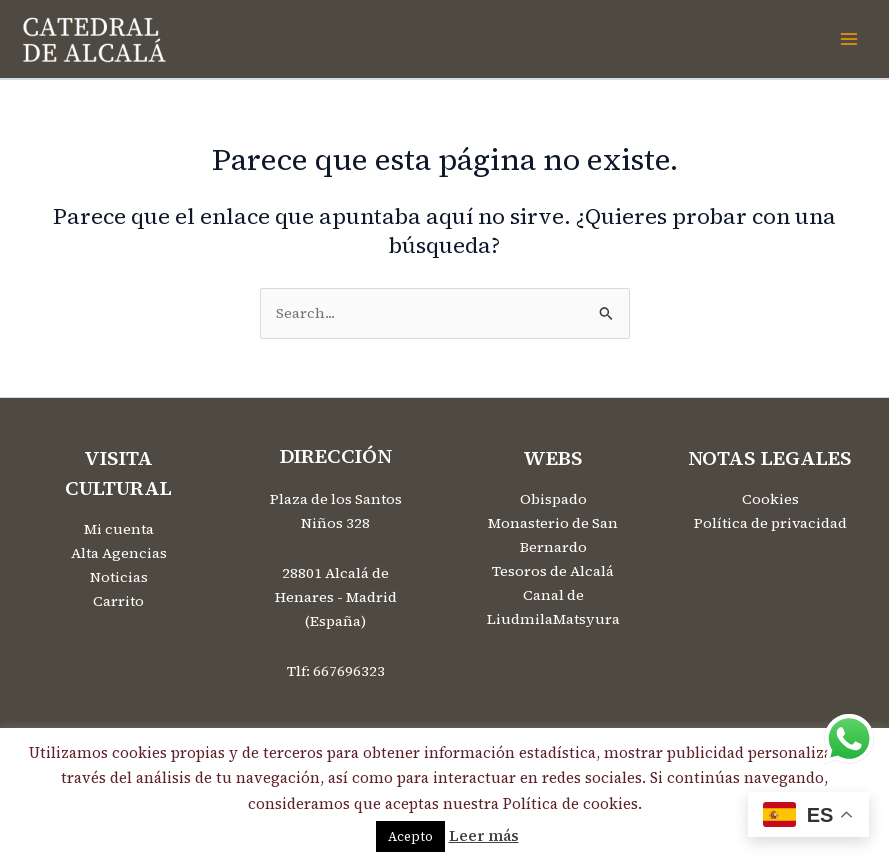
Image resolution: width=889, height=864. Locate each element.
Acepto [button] (410, 836)
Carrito (118, 601)
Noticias (119, 577)
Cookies (770, 499)
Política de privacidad (770, 523)
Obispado (553, 499)
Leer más (484, 835)
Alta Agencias (119, 553)
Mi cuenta (119, 529)
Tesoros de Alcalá (553, 571)
